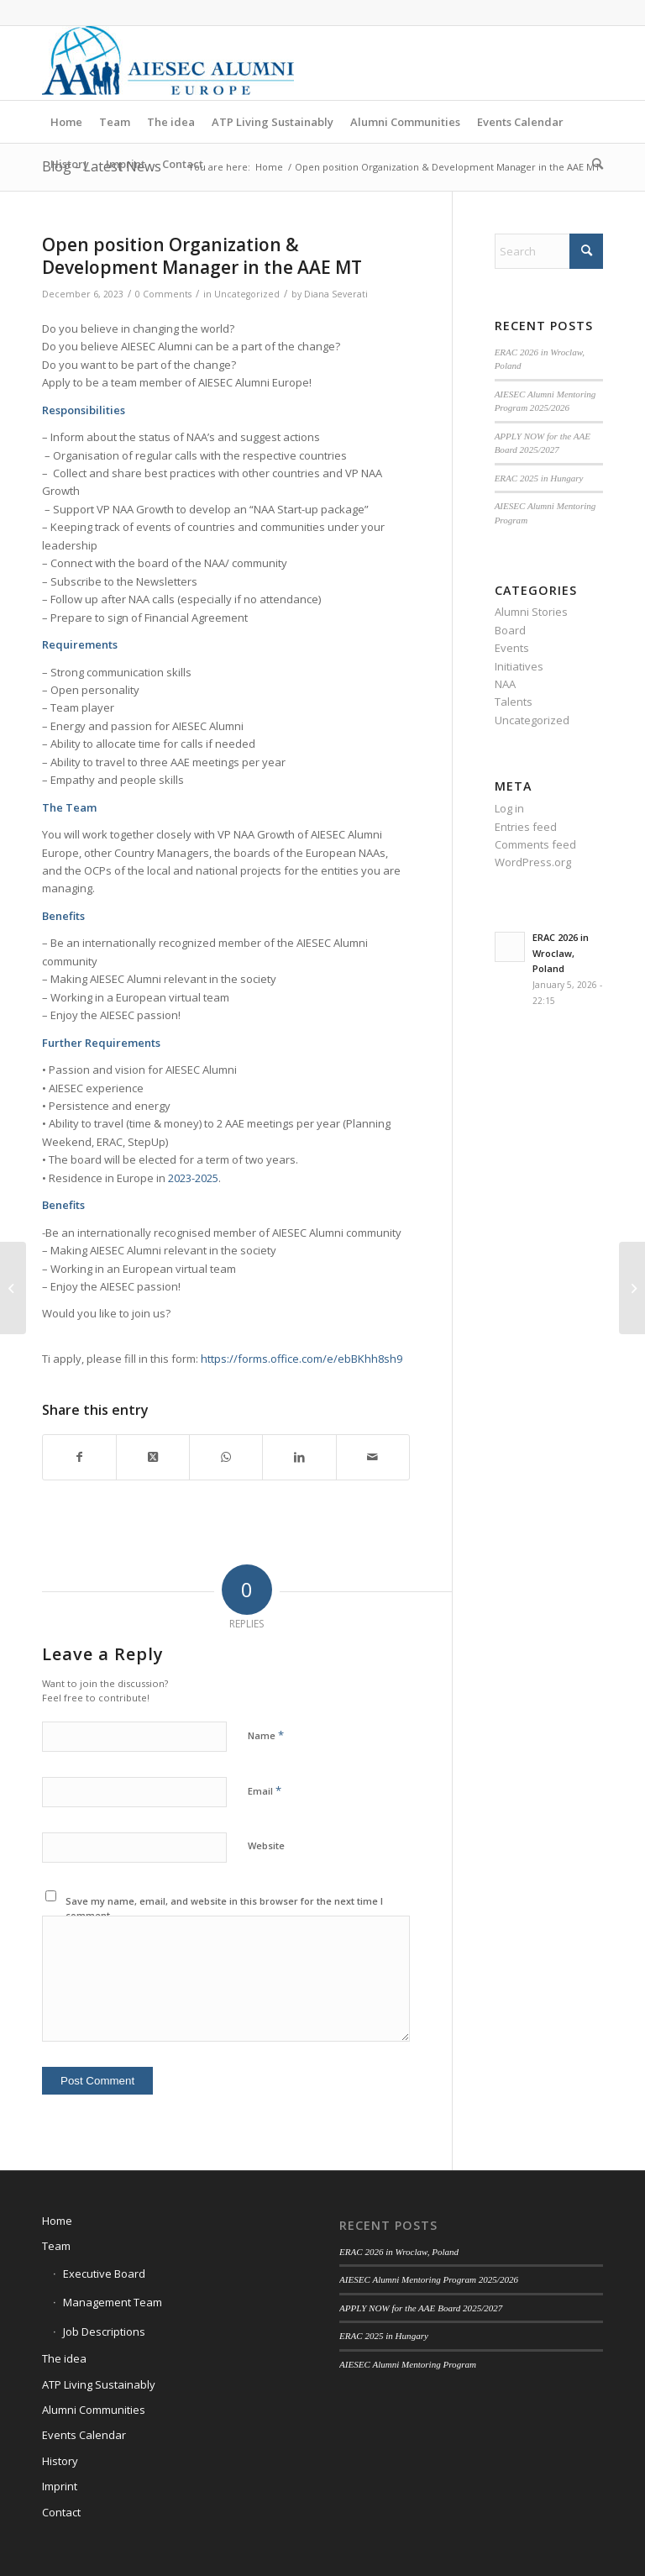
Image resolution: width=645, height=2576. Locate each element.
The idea (64, 2358)
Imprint (59, 2486)
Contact (61, 2512)
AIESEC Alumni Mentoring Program (407, 2364)
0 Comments (163, 294)
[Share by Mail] (373, 1457)
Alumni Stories (531, 611)
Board (510, 630)
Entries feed (526, 826)
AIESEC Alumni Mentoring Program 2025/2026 (428, 2279)
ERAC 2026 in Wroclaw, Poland (560, 953)
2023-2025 (193, 1177)
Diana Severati (336, 294)
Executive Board (104, 2273)
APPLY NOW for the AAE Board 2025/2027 (420, 2308)
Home (57, 2220)
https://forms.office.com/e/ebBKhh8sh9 (301, 1358)
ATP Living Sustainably (98, 2384)
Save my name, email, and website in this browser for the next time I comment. (224, 1908)
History (60, 2460)
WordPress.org (533, 862)
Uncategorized (247, 294)
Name (266, 1735)
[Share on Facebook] (79, 1457)
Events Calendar (84, 2434)
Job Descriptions (104, 2331)
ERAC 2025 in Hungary (539, 478)
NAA (505, 683)
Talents (513, 701)
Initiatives (519, 666)
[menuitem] (66, 122)
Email (264, 1790)
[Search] (593, 164)
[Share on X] (153, 1457)
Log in (509, 808)
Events (512, 647)
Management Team (112, 2302)
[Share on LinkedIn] (299, 1457)
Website (266, 1845)
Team (56, 2245)
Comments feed (535, 844)
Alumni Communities (93, 2409)
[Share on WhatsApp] (226, 1457)
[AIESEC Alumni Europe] (168, 63)
